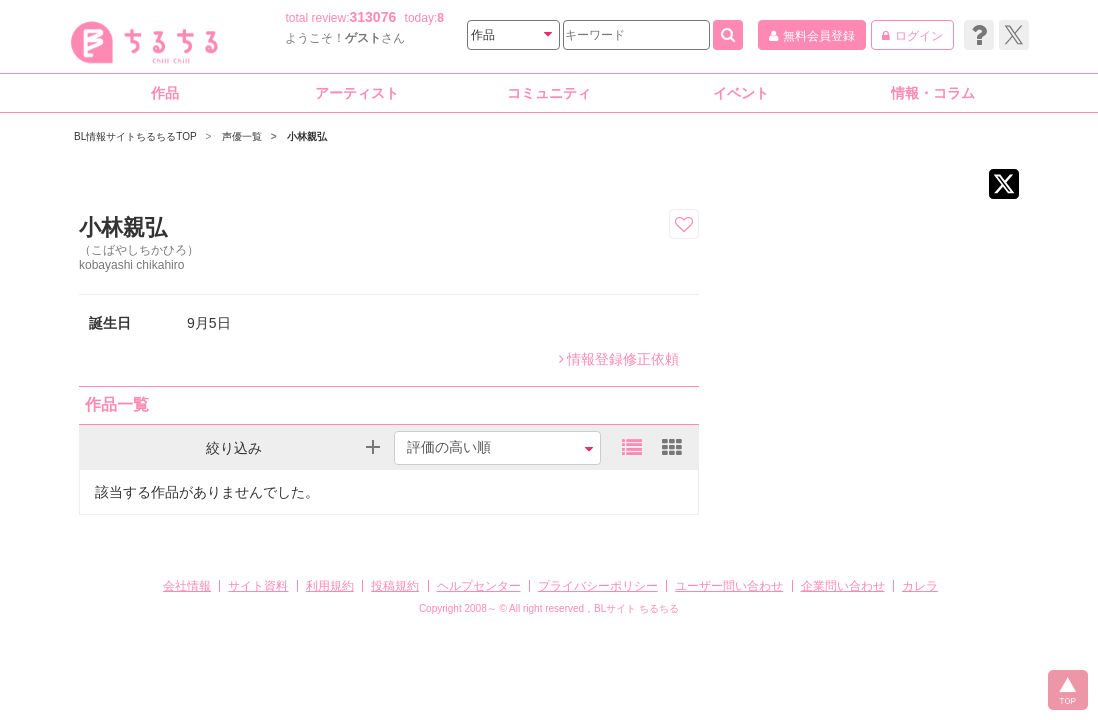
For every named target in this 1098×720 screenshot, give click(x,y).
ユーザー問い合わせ (729, 586)
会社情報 (187, 586)
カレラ (920, 586)
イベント (741, 93)
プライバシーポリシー (598, 586)
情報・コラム (933, 93)
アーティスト (357, 93)
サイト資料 (258, 586)
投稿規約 (395, 586)
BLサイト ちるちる (636, 608)
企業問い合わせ (843, 586)
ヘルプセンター (479, 586)
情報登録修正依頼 (619, 359)
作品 (165, 93)
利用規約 (330, 586)
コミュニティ (549, 93)
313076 (373, 17)
